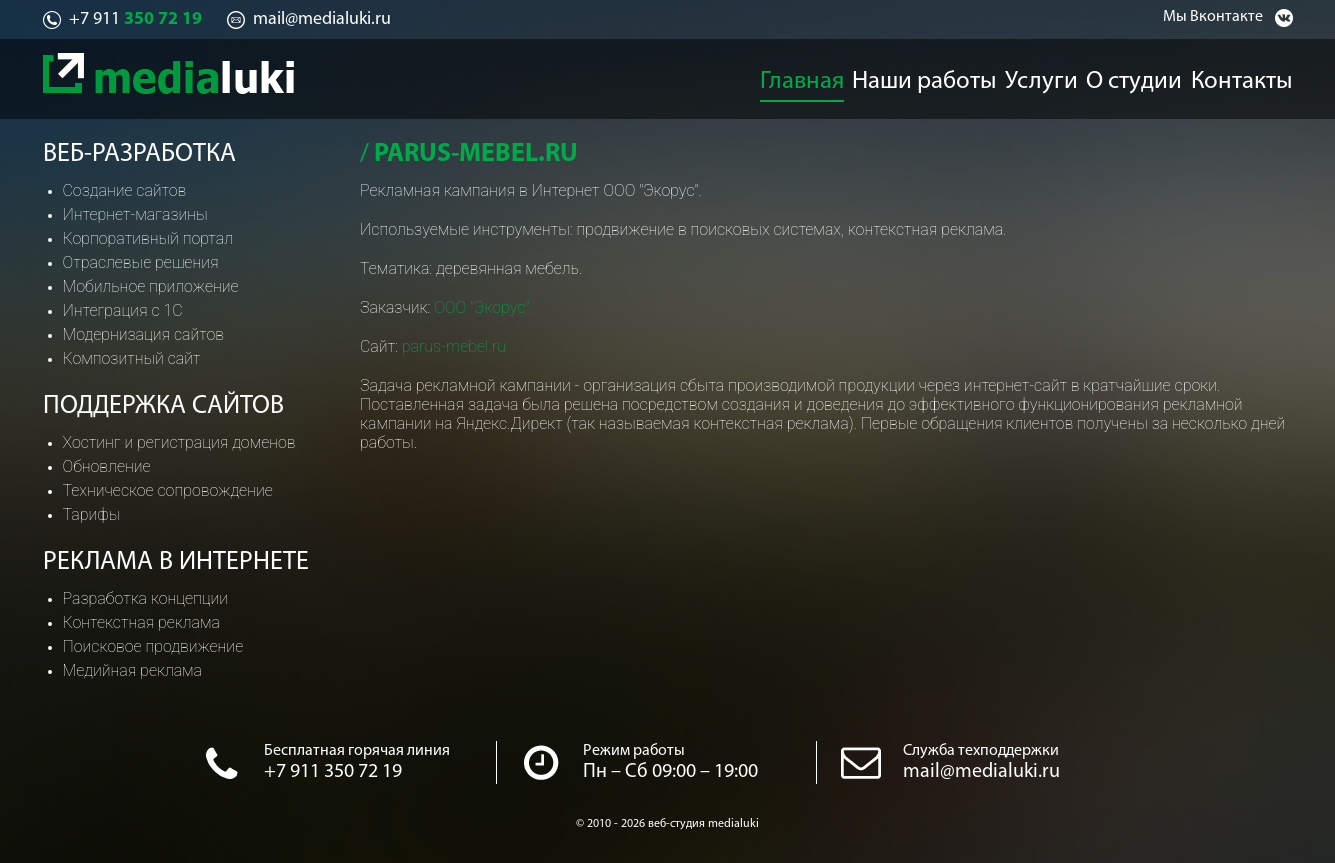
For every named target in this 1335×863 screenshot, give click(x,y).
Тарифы (92, 514)
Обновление (107, 466)
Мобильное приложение (151, 286)
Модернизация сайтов (144, 334)
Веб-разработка (139, 154)
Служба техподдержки (981, 751)
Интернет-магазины (135, 214)
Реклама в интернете (176, 562)
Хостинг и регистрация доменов (179, 442)
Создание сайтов (125, 190)
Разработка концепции (146, 598)
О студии (1145, 76)
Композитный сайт (132, 358)
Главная (802, 76)
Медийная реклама (133, 670)
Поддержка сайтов (163, 406)
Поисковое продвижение (153, 646)
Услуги (1043, 76)
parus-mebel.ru (454, 346)
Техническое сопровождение (168, 490)
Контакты (1259, 76)
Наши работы (925, 76)
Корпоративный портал (148, 238)
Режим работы (634, 751)
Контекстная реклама (141, 622)
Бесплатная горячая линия (357, 751)
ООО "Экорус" (481, 307)
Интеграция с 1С (123, 310)
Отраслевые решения (141, 262)
